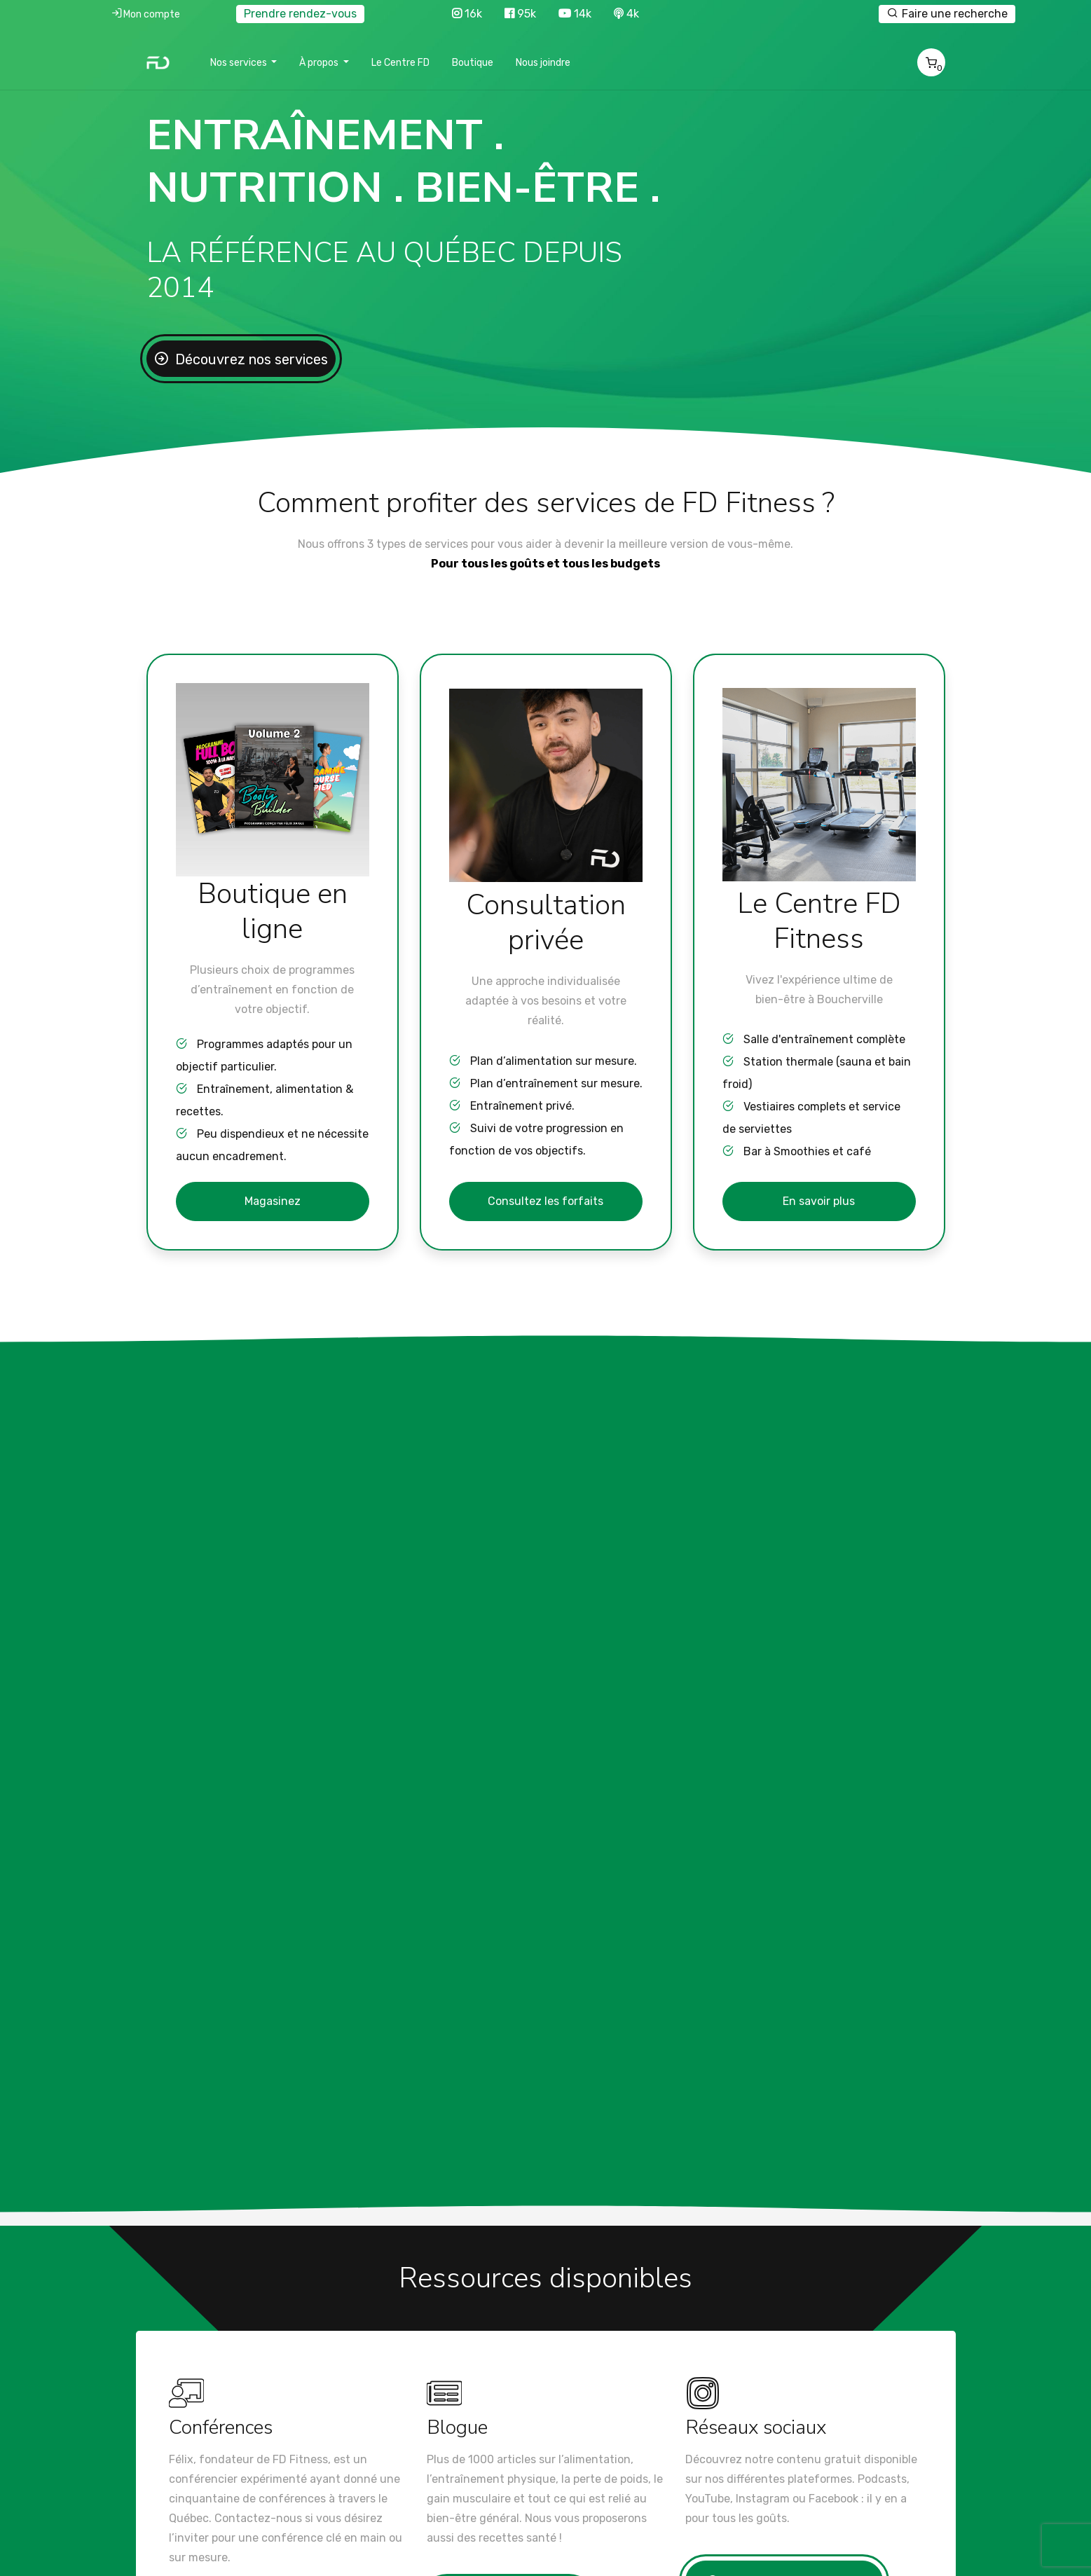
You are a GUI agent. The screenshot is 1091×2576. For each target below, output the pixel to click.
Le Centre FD (400, 63)
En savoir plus (819, 1201)
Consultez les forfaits (545, 1201)
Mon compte (145, 13)
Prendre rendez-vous (300, 13)
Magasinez (273, 1201)
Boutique (472, 63)
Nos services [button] (239, 63)
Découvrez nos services (250, 359)
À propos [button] (320, 63)
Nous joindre (543, 63)
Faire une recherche (947, 13)
